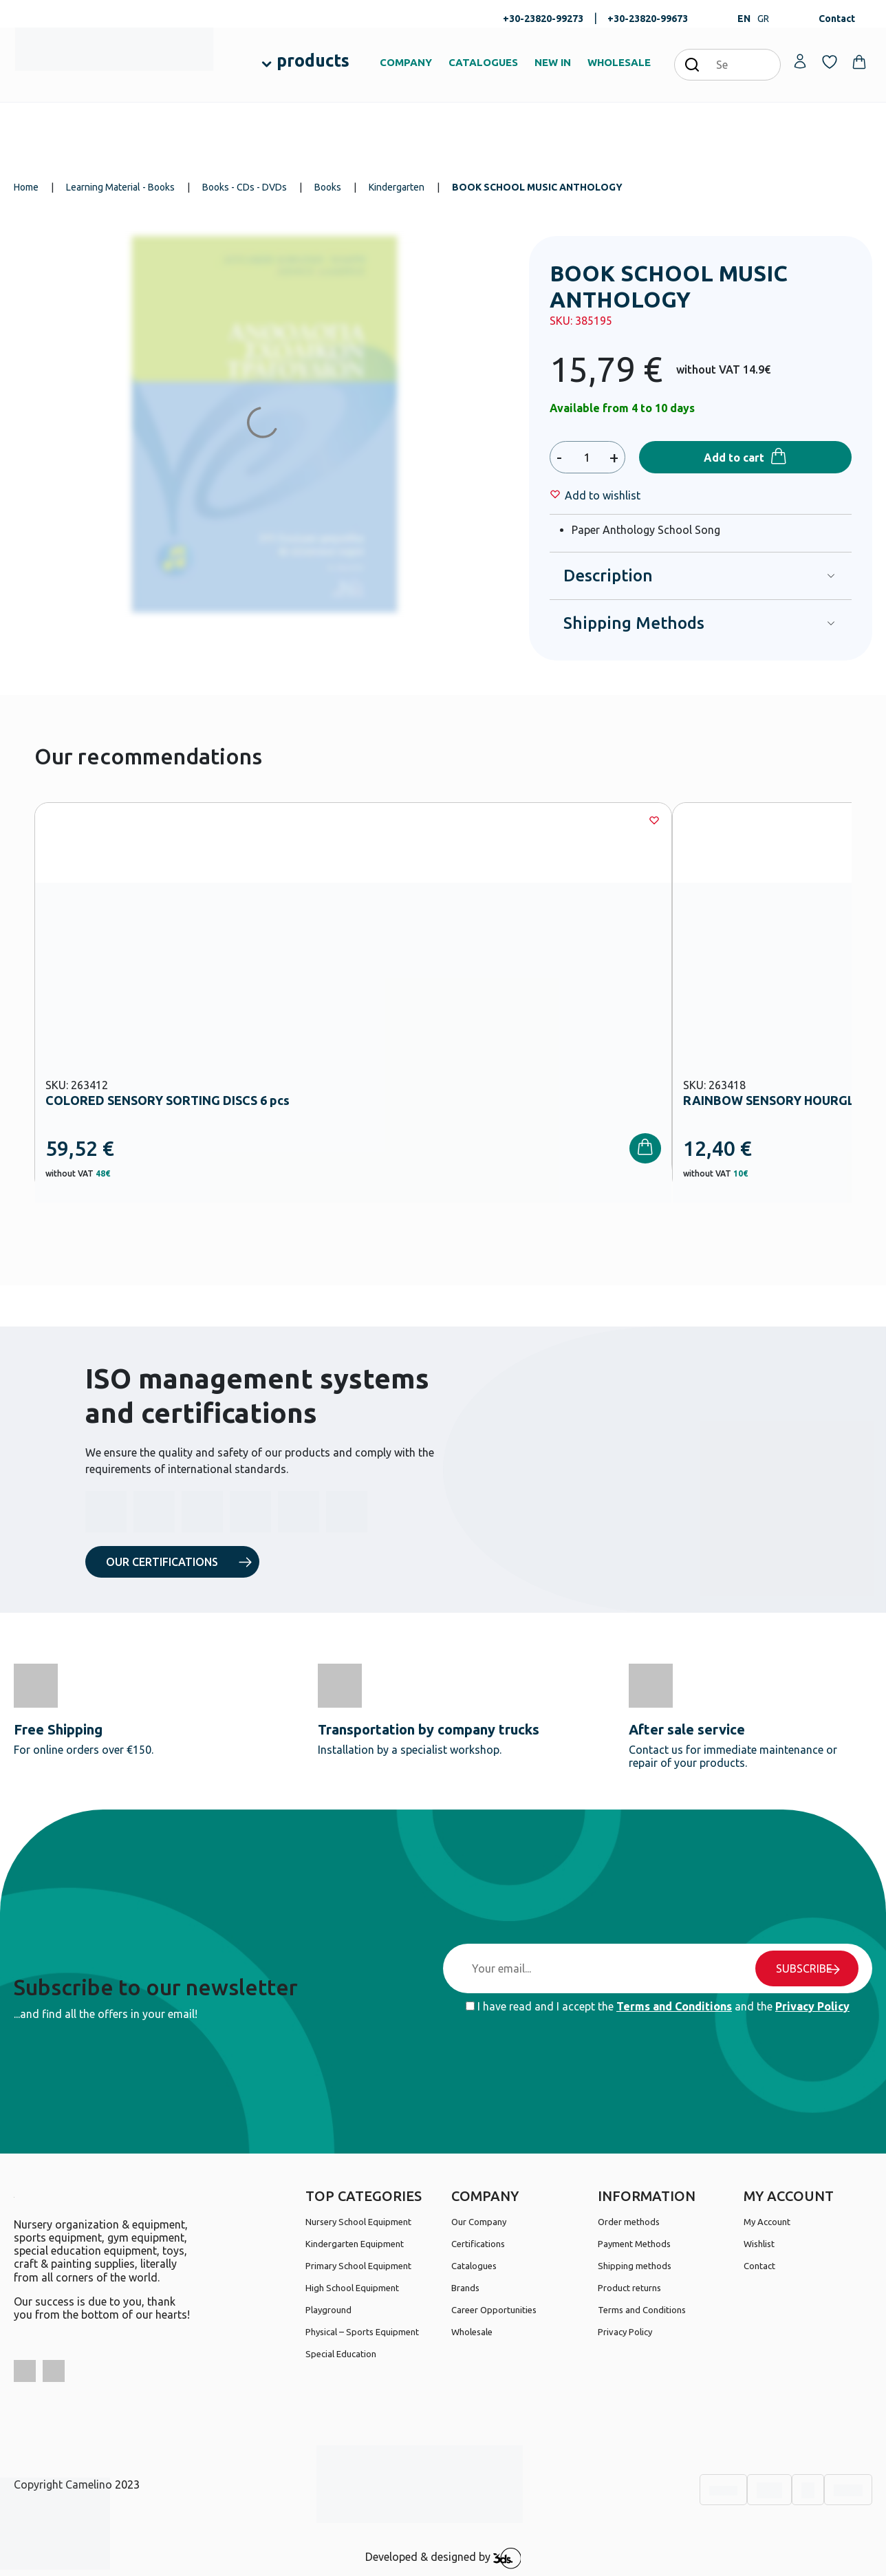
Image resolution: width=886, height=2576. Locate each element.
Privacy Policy (812, 2006)
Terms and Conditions (674, 2006)
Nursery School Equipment (358, 2221)
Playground (328, 2310)
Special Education (340, 2354)
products (313, 60)
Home (26, 187)
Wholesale (472, 2332)
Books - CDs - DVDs (244, 187)
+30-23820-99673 (647, 18)
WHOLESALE (619, 62)
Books (327, 187)
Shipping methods (634, 2266)
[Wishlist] (602, 495)
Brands (465, 2288)
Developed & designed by (443, 2558)
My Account (767, 2221)
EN (743, 18)
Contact (837, 18)
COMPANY (406, 62)
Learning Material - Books (120, 187)
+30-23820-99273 (543, 18)
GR (763, 18)
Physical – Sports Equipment (362, 2332)
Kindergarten (396, 187)
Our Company (478, 2221)
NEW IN (552, 62)
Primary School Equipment (358, 2266)
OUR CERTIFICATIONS (162, 1562)
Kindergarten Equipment (354, 2243)
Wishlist (759, 2243)
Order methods (629, 2221)
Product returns (629, 2288)
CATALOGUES (483, 62)
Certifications (478, 2243)
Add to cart (734, 457)
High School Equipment (352, 2288)
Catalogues (474, 2266)
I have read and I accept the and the (658, 2006)
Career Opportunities (494, 2310)
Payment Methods (634, 2243)
